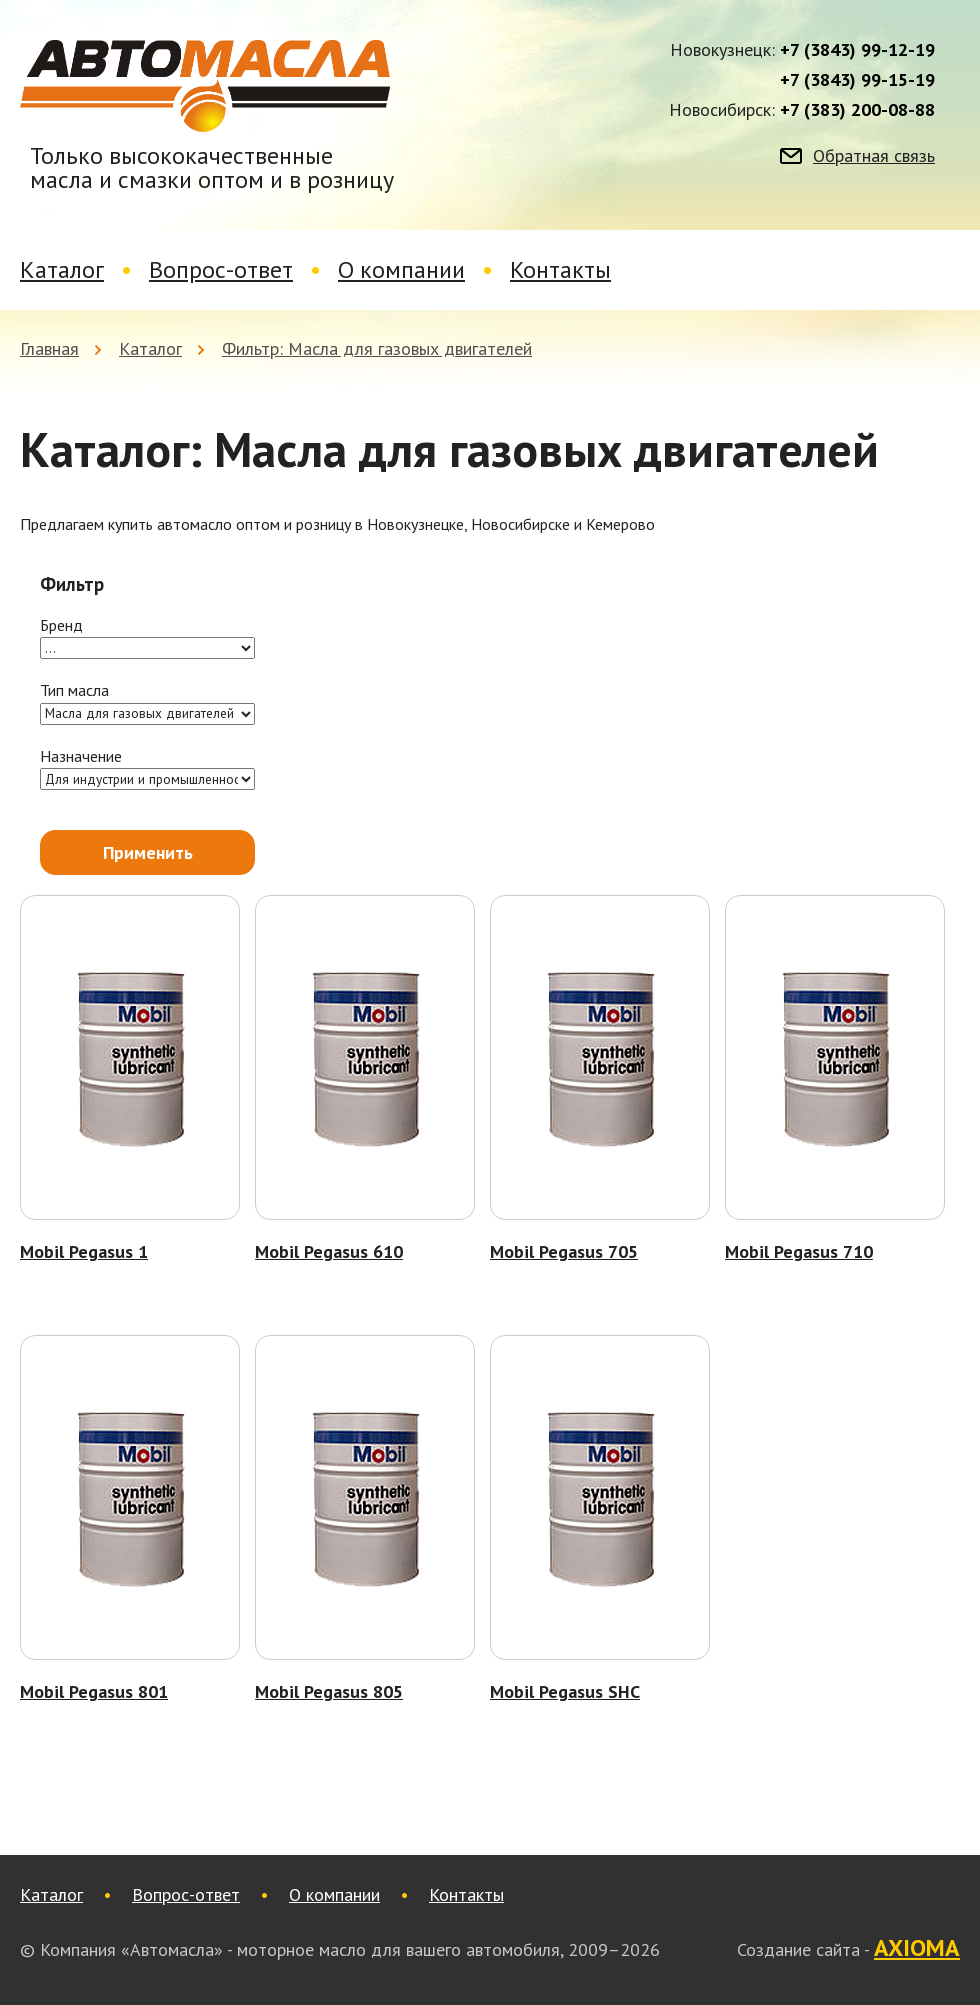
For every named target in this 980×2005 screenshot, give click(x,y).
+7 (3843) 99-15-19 (857, 80)
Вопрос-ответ (221, 269)
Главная (49, 348)
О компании (401, 269)
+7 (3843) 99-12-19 (857, 50)
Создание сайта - (848, 1949)
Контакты (560, 269)
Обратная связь (874, 156)
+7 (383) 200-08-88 (857, 110)
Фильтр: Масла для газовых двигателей (377, 348)
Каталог (62, 269)
